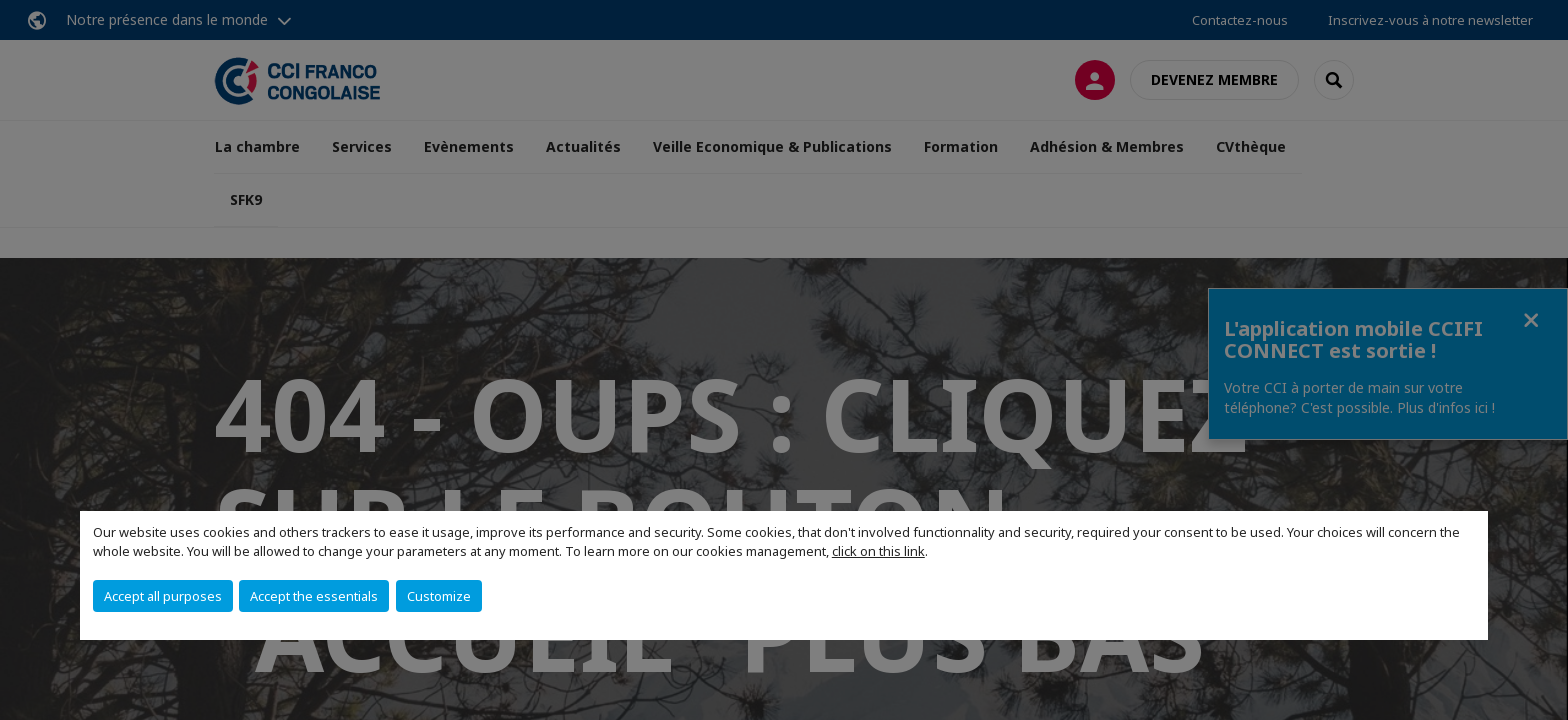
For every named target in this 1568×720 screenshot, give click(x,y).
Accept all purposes (163, 596)
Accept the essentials (314, 596)
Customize (439, 596)
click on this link (878, 551)
